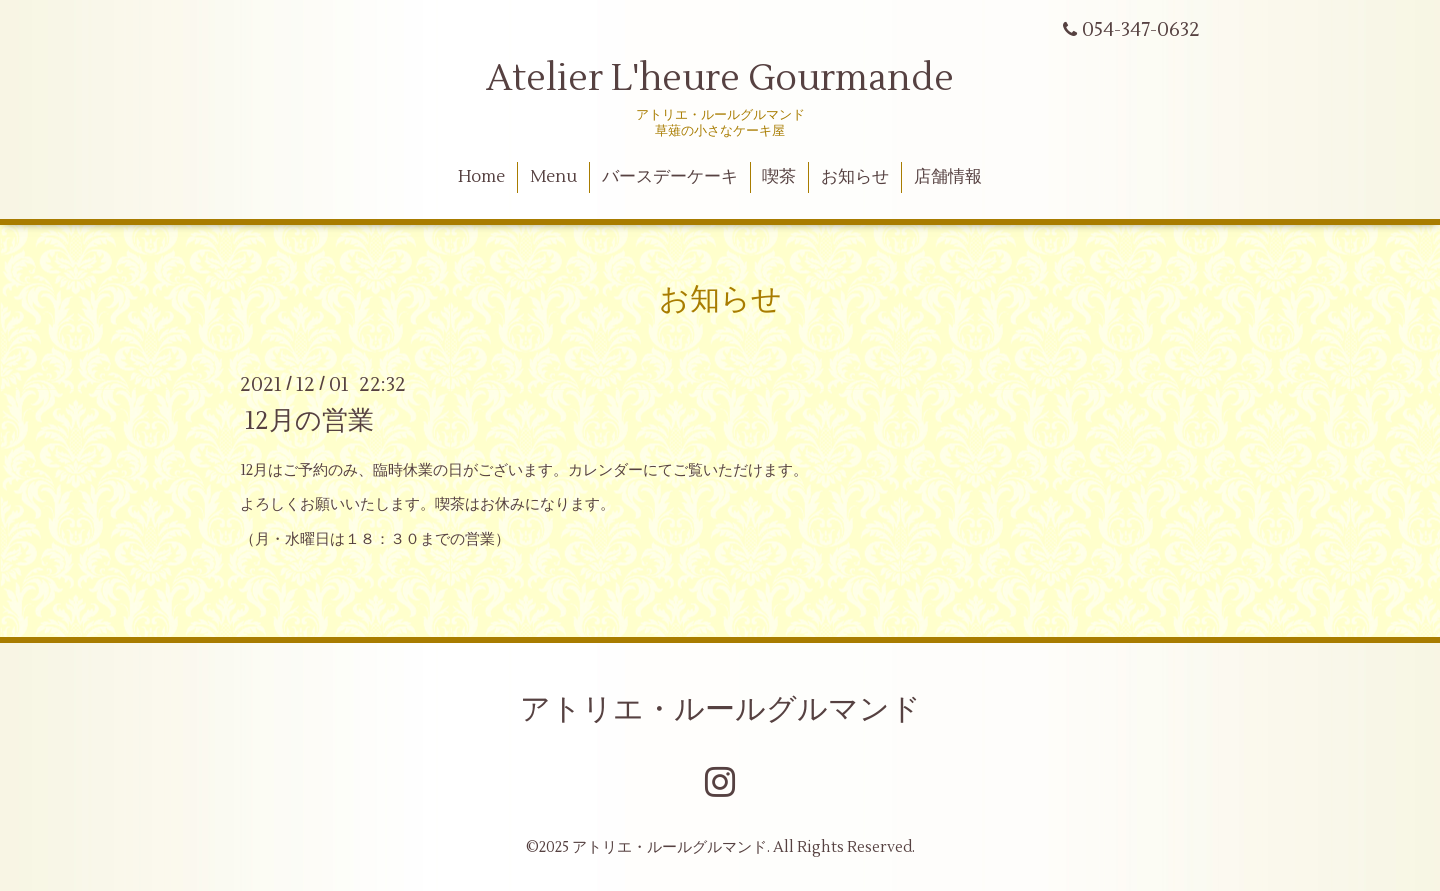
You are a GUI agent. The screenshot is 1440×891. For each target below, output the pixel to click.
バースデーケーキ (670, 177)
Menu (553, 177)
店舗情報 (948, 177)
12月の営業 (309, 420)
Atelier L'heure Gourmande (720, 79)
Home (481, 177)
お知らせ (855, 177)
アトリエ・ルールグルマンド (720, 709)
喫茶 (779, 177)
